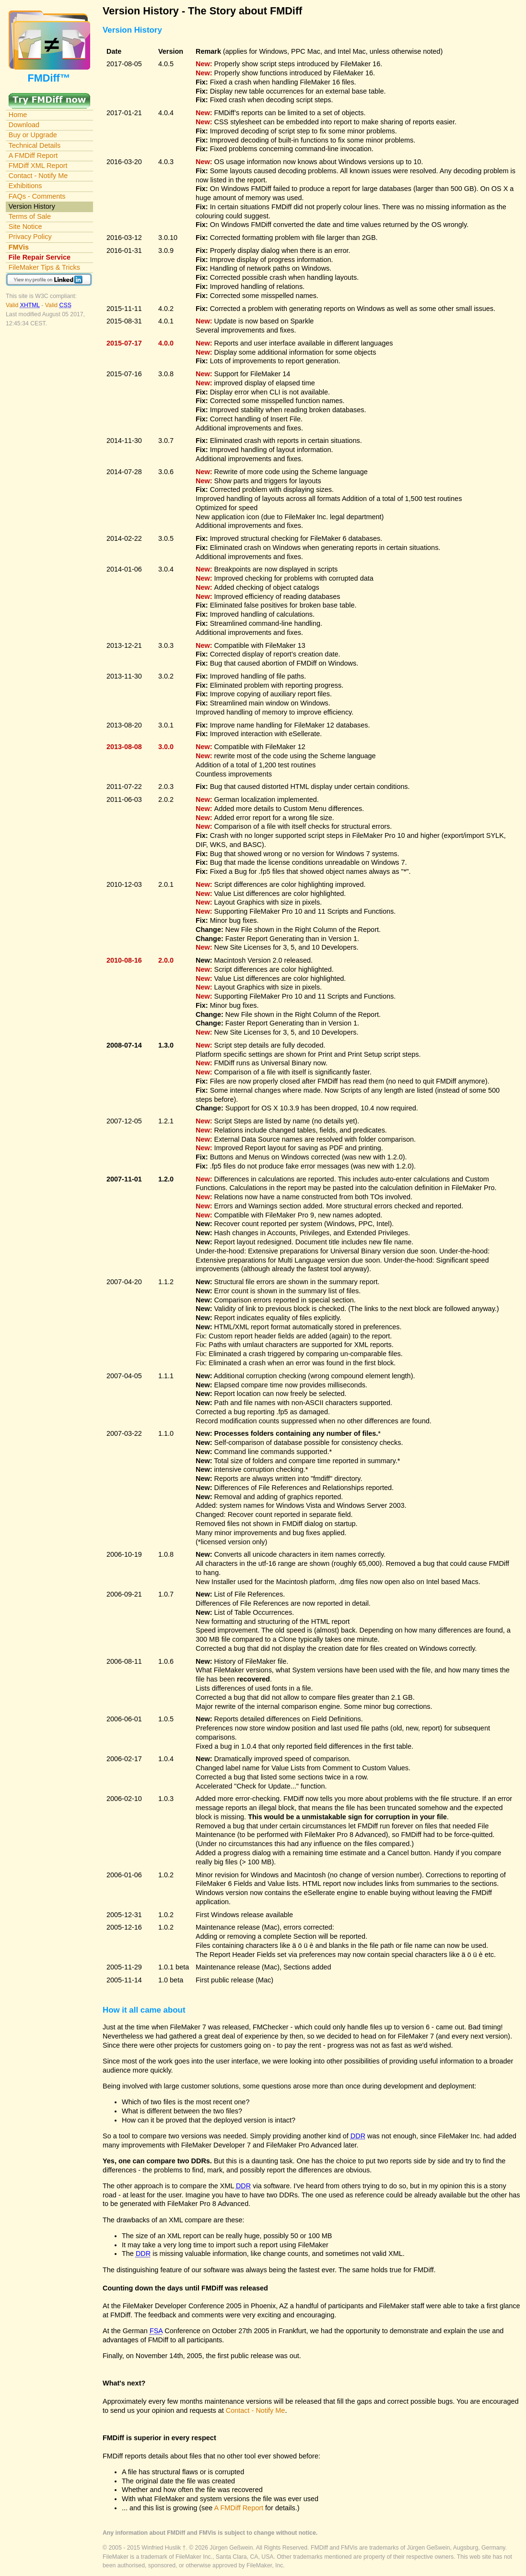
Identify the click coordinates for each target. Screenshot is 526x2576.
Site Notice (25, 226)
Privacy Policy (30, 236)
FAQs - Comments (37, 196)
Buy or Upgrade (33, 135)
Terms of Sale (30, 216)
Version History (32, 206)
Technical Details (34, 145)
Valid (23, 305)
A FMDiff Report (33, 155)
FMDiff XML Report (38, 165)
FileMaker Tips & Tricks (44, 267)
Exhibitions (25, 186)
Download (24, 125)
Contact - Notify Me (38, 175)
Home (18, 115)
